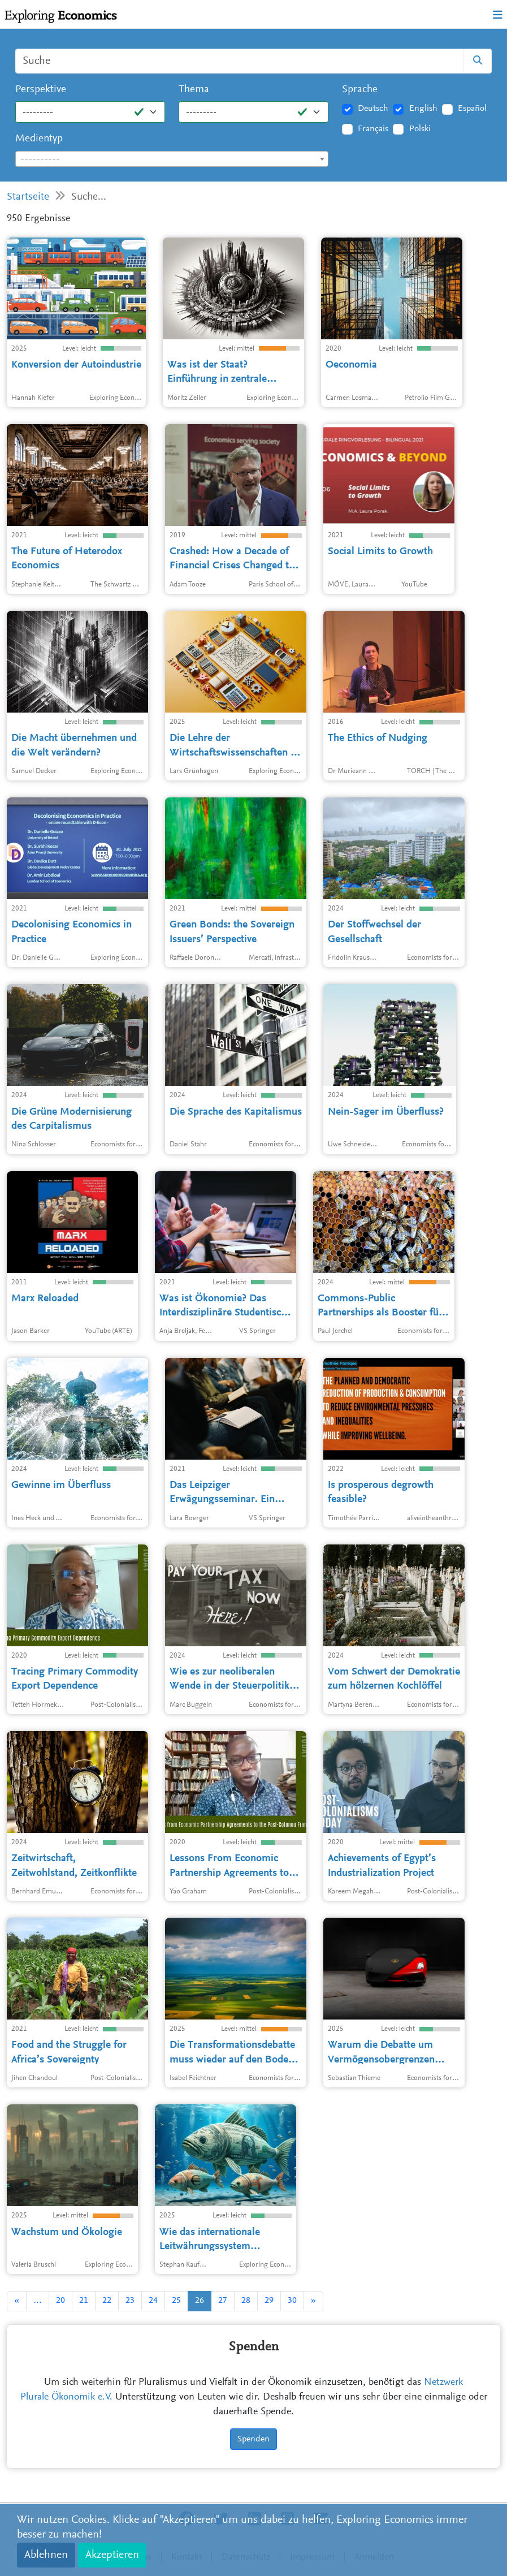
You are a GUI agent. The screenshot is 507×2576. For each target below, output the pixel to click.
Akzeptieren (112, 2555)
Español (472, 108)
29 (269, 2300)
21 (83, 2300)
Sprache (360, 89)
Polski (420, 128)
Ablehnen (46, 2555)
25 (176, 2300)
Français (373, 128)
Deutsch (373, 108)
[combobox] (171, 159)
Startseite (28, 197)
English (423, 108)
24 (153, 2300)
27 (222, 2300)
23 (130, 2300)
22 (106, 2300)
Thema (194, 89)
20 (60, 2300)
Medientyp (39, 138)
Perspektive (40, 89)
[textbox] (172, 159)
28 (245, 2300)
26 (199, 2300)
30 (292, 2300)
